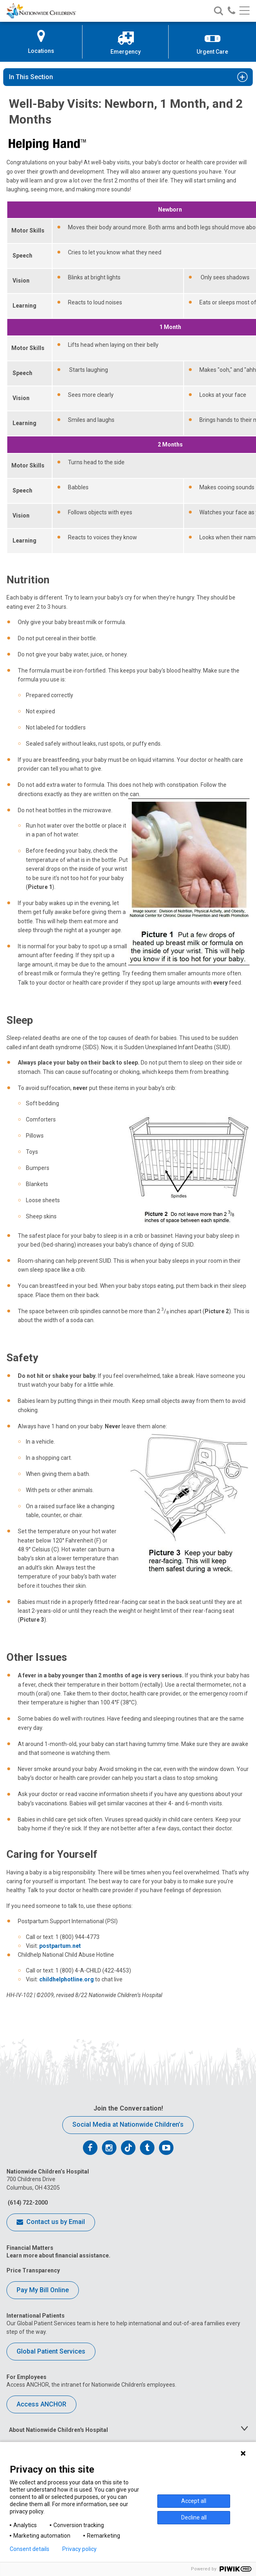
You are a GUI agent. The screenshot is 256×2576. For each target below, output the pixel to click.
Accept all (193, 2501)
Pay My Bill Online (43, 2290)
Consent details (29, 2549)
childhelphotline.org (66, 1979)
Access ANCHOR (41, 2404)
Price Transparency (33, 2270)
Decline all (194, 2517)
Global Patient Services (51, 2351)
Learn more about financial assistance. (58, 2255)
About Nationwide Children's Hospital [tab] (58, 2430)
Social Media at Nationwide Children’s (128, 2124)
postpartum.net (60, 1946)
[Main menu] (244, 11)
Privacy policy (79, 2549)
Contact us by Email (51, 2222)
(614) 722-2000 (27, 2202)
